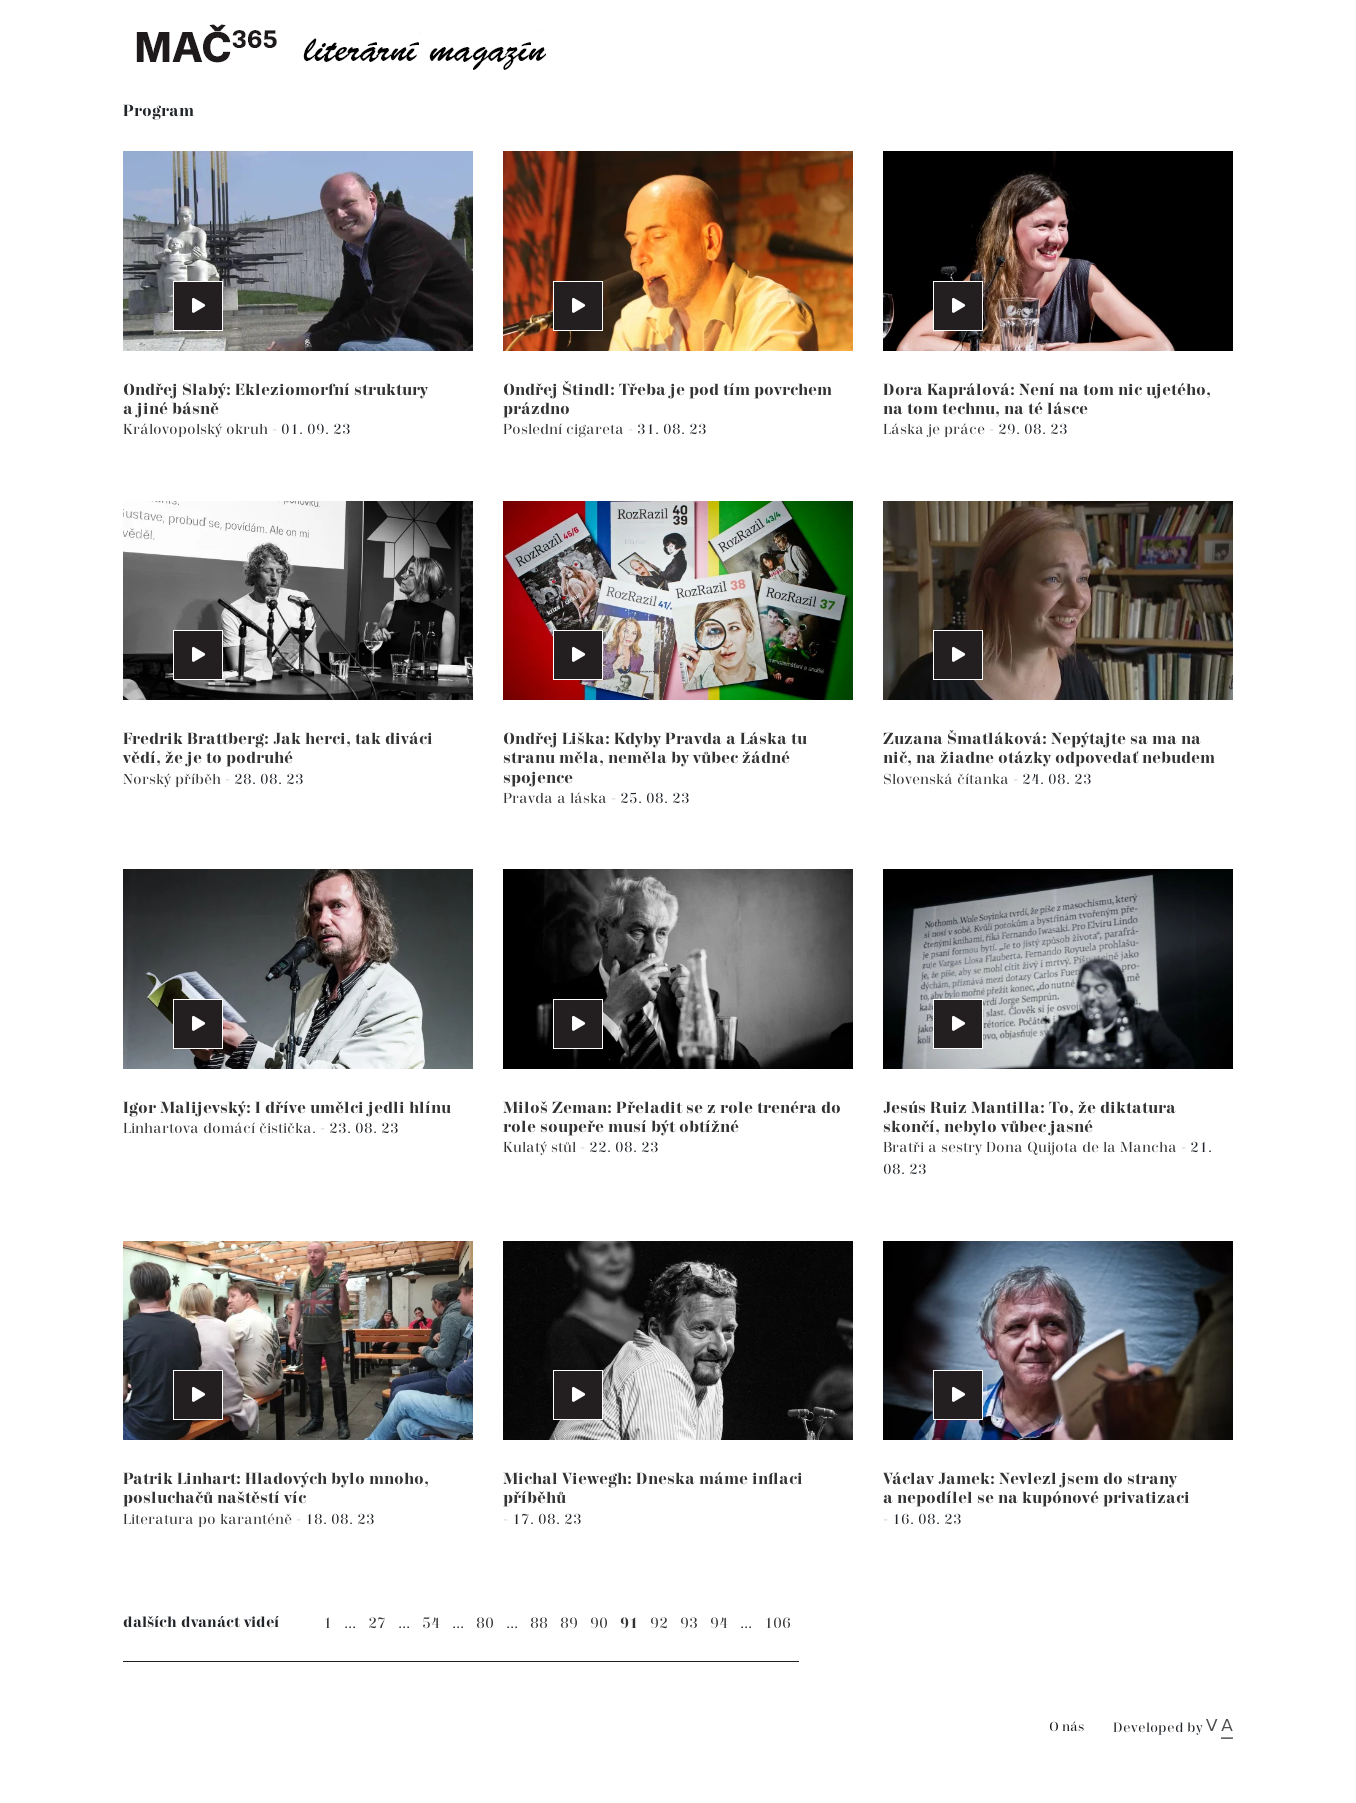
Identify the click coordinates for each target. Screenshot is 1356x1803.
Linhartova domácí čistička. (221, 1128)
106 (777, 1623)
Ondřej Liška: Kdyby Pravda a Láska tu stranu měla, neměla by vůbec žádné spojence (655, 758)
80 (485, 1623)
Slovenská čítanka (948, 779)
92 (659, 1623)
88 (539, 1623)
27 (377, 1623)
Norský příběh (174, 779)
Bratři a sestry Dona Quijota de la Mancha (1032, 1147)
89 (569, 1623)
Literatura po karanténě (209, 1519)
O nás (1066, 1727)
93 (689, 1623)
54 (431, 1623)
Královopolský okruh (197, 429)
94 (719, 1623)
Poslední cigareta (565, 429)
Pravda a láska (557, 798)
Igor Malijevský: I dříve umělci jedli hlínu (287, 1108)
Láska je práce (936, 429)
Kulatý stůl (541, 1147)
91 (629, 1623)
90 (599, 1623)
